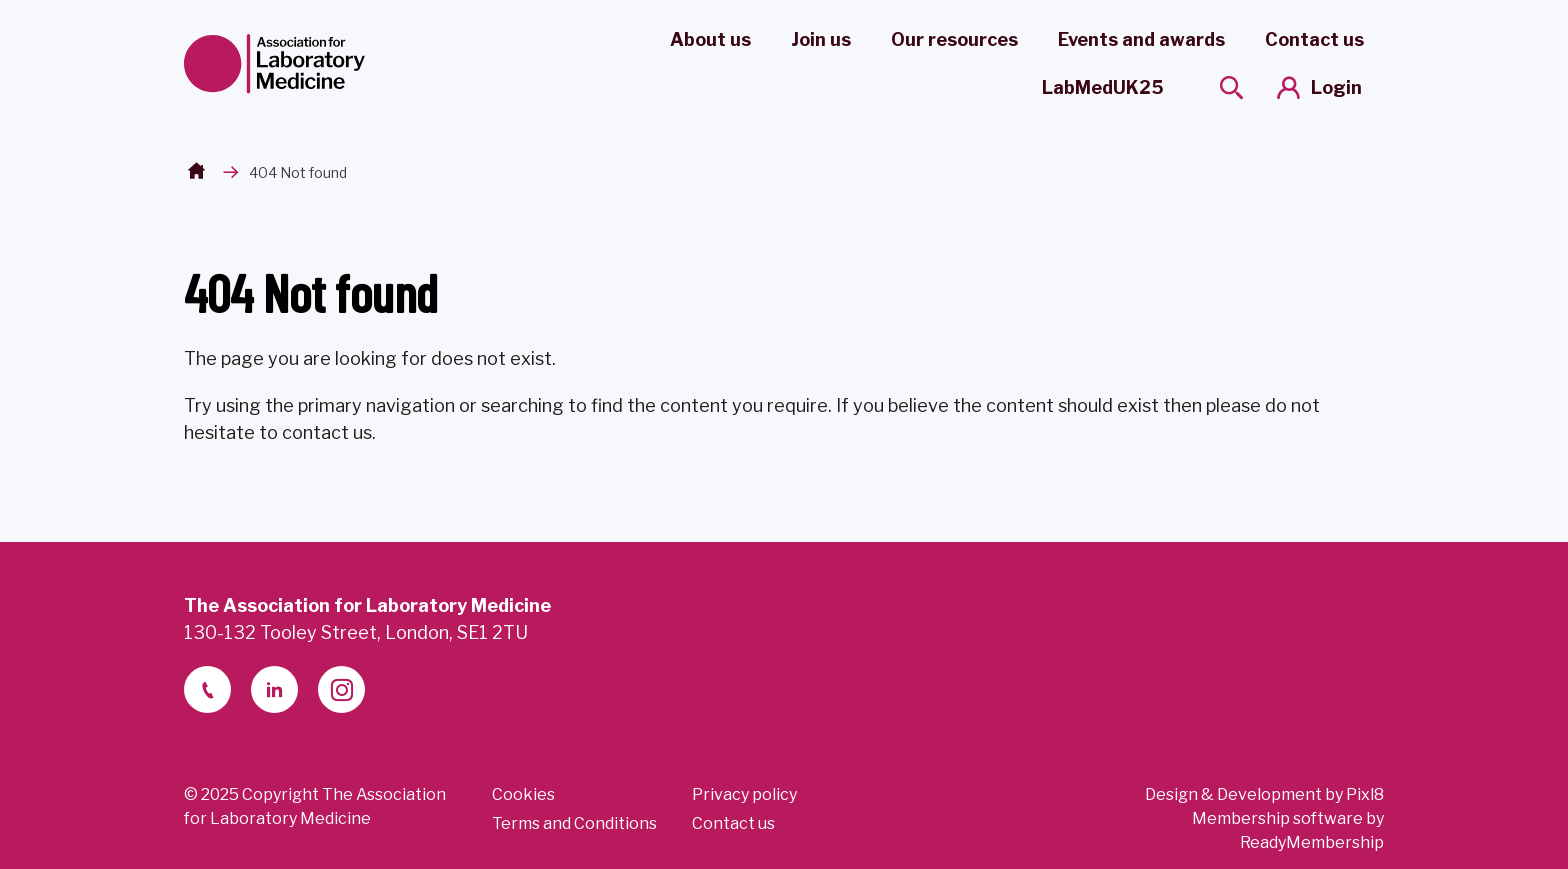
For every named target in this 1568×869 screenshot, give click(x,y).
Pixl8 (1365, 794)
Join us (821, 39)
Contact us (1314, 39)
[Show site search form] (1231, 87)
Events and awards (1141, 39)
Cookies (523, 794)
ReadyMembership (1312, 842)
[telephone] (207, 689)
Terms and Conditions (574, 823)
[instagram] (341, 689)
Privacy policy (744, 794)
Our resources (954, 39)
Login (1336, 87)
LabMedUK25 (1103, 87)
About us (710, 39)
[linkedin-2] (274, 689)
